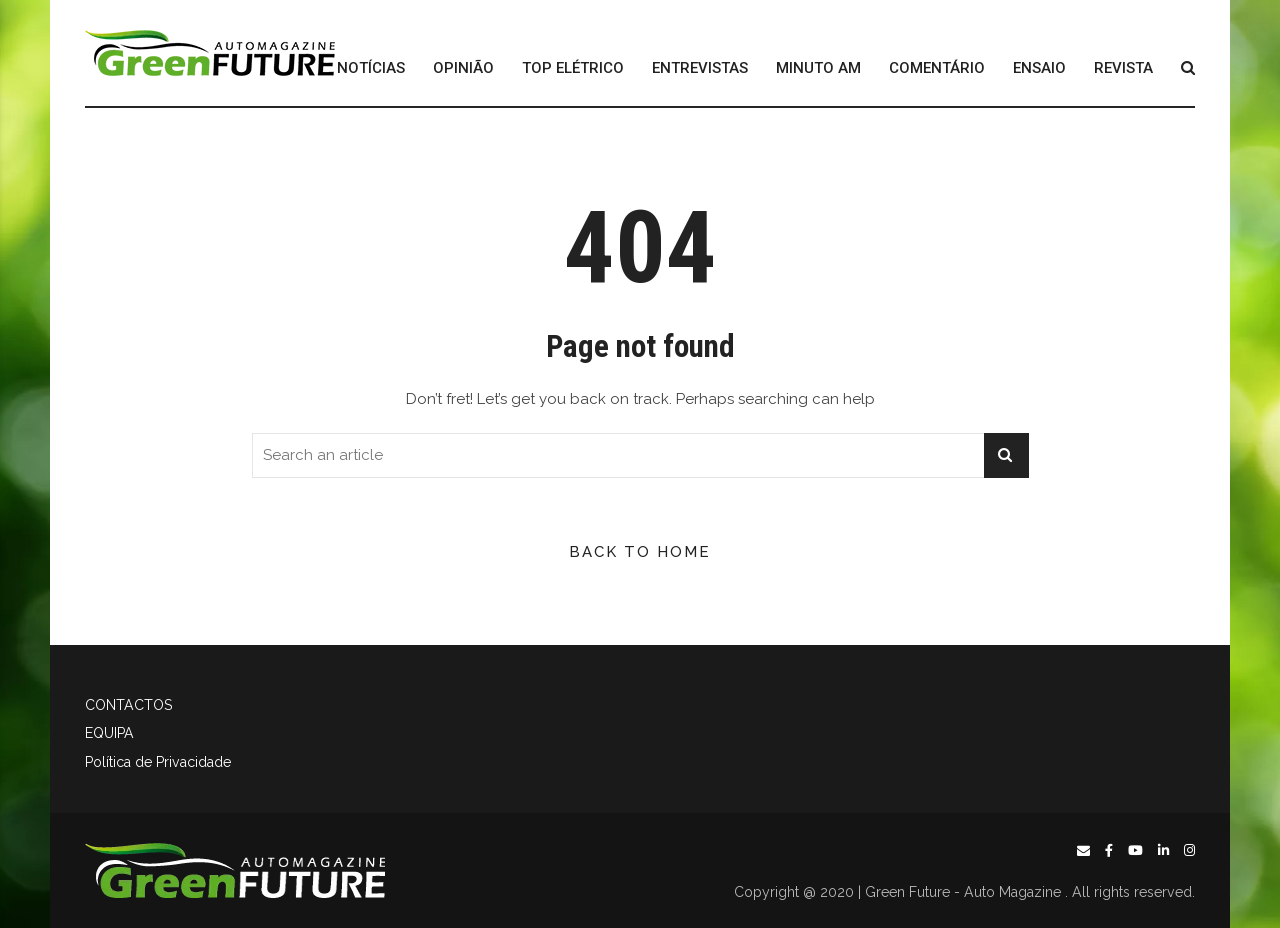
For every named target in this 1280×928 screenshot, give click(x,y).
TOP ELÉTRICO (573, 68)
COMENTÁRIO (937, 68)
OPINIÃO (463, 68)
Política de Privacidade (158, 762)
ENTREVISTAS (700, 68)
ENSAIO (1039, 68)
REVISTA (1123, 68)
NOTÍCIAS (371, 68)
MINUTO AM (818, 68)
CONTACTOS (128, 705)
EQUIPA (109, 733)
